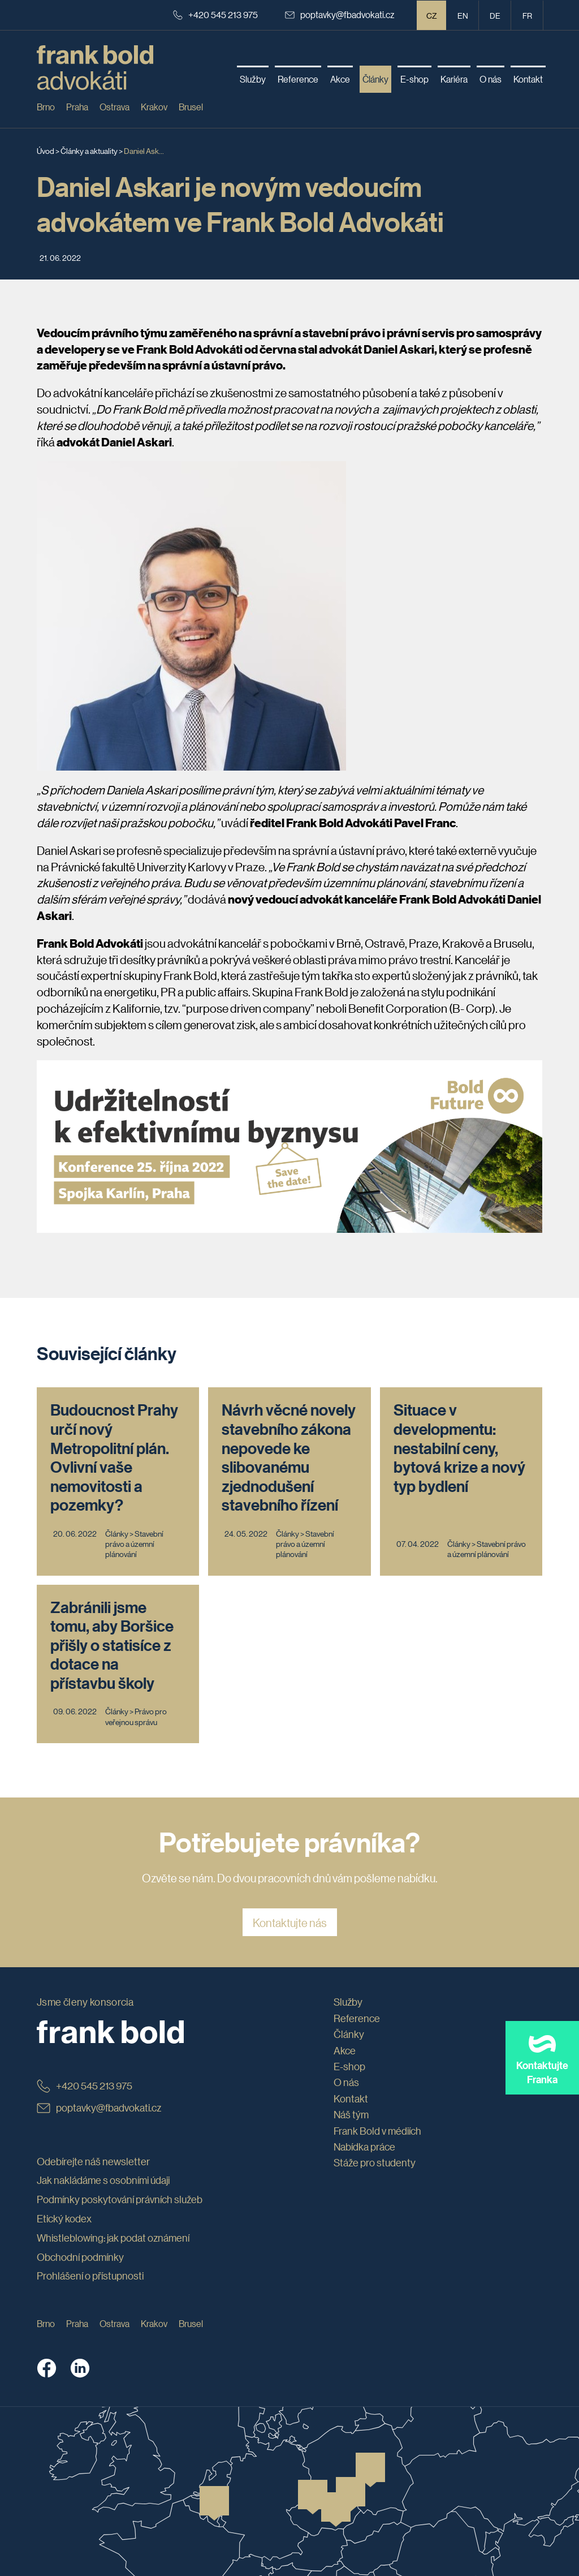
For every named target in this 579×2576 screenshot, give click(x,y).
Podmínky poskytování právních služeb (119, 2199)
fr (527, 15)
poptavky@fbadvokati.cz (340, 14)
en (462, 15)
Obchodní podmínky (80, 2257)
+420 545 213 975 (215, 14)
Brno (46, 107)
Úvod (45, 150)
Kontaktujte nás (290, 1922)
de (495, 15)
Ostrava (114, 107)
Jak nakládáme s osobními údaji (103, 2180)
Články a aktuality (89, 150)
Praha (77, 107)
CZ (431, 15)
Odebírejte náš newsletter (93, 2161)
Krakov (154, 107)
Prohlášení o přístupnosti (90, 2275)
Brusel (191, 107)
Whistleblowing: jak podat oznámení (113, 2237)
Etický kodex (64, 2218)
